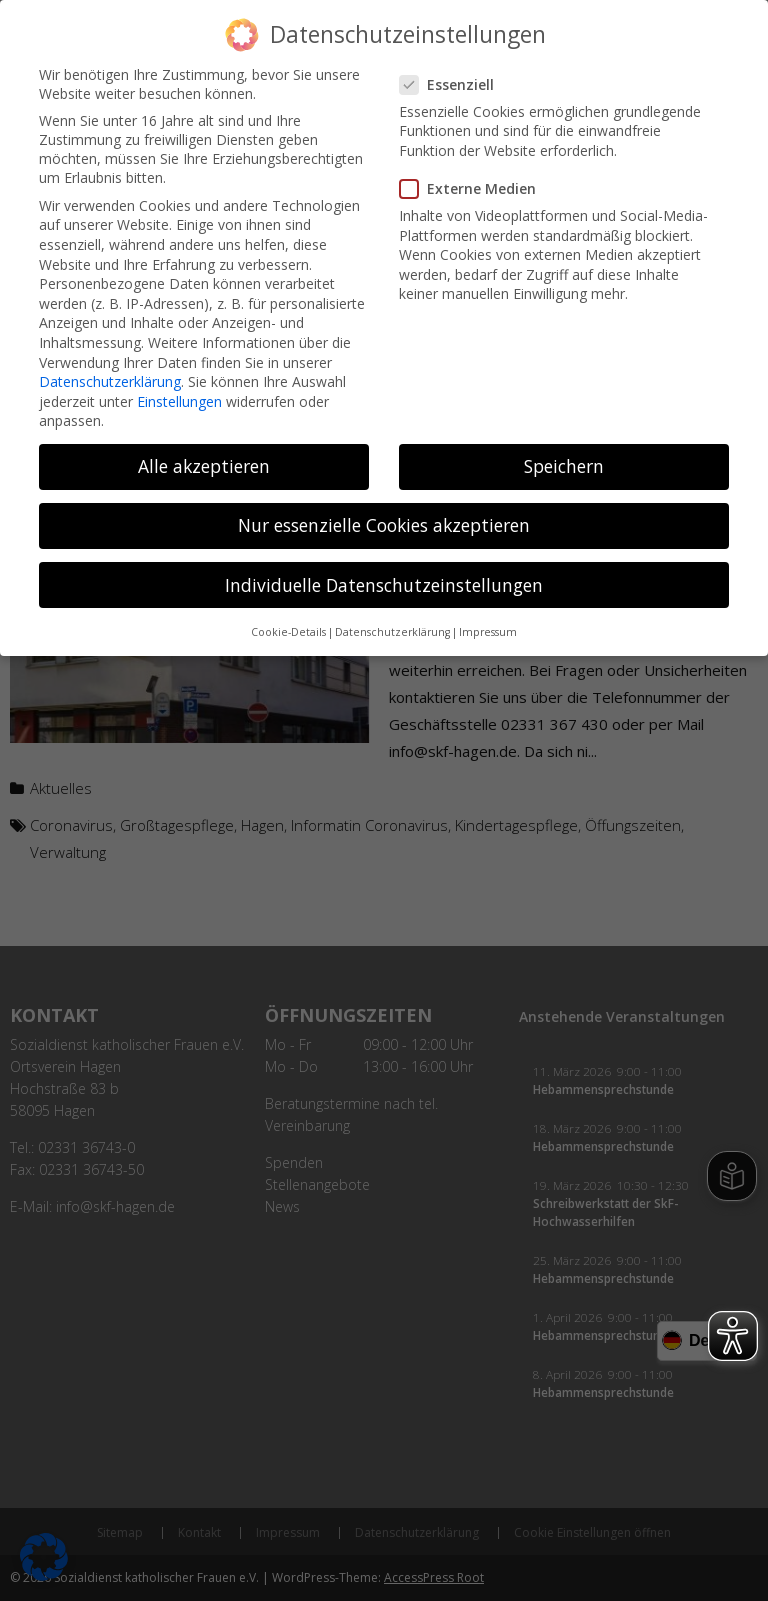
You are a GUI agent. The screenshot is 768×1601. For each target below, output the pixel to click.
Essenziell (455, 77)
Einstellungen (179, 394)
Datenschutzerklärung (110, 374)
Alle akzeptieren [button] (204, 460)
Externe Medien (476, 181)
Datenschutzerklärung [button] (392, 625)
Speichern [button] (564, 460)
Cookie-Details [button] (288, 625)
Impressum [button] (488, 625)
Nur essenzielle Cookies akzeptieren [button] (384, 519)
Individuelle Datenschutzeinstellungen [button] (384, 578)
